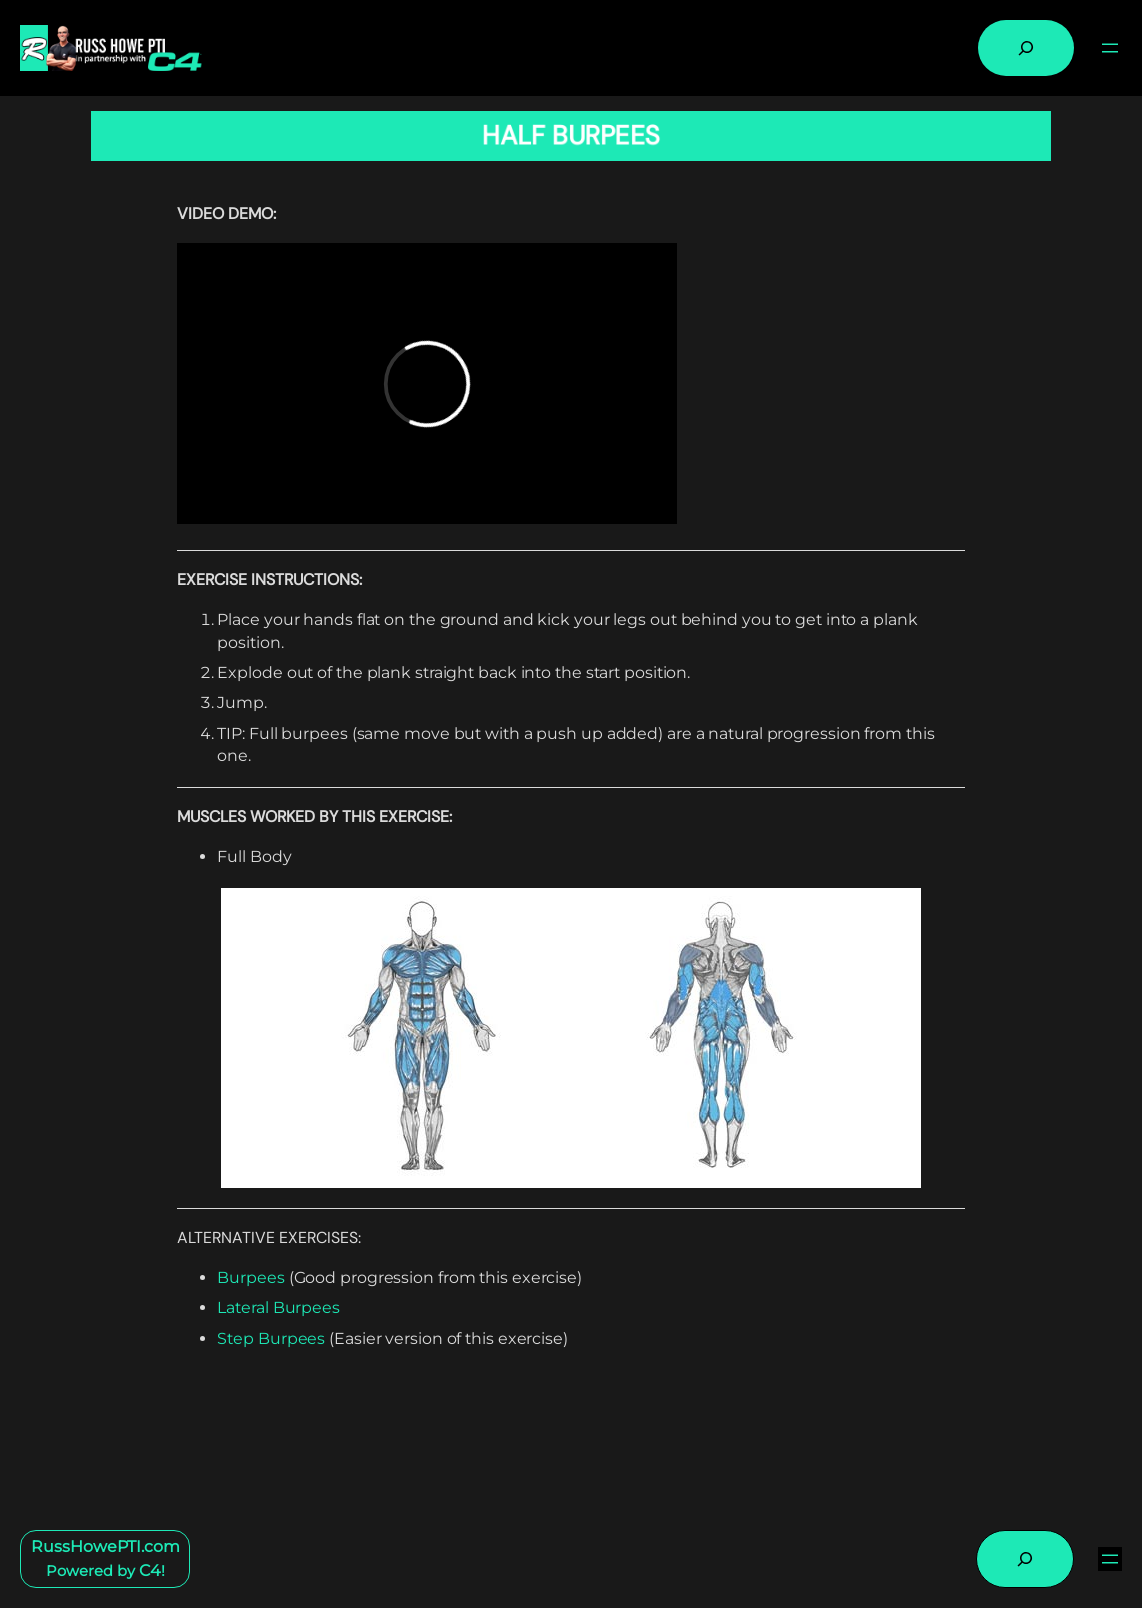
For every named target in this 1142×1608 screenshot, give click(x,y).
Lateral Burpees (278, 1307)
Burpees (250, 1277)
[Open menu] (1110, 48)
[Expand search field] (1026, 48)
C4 (150, 1570)
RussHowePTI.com (105, 1546)
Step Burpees (271, 1338)
